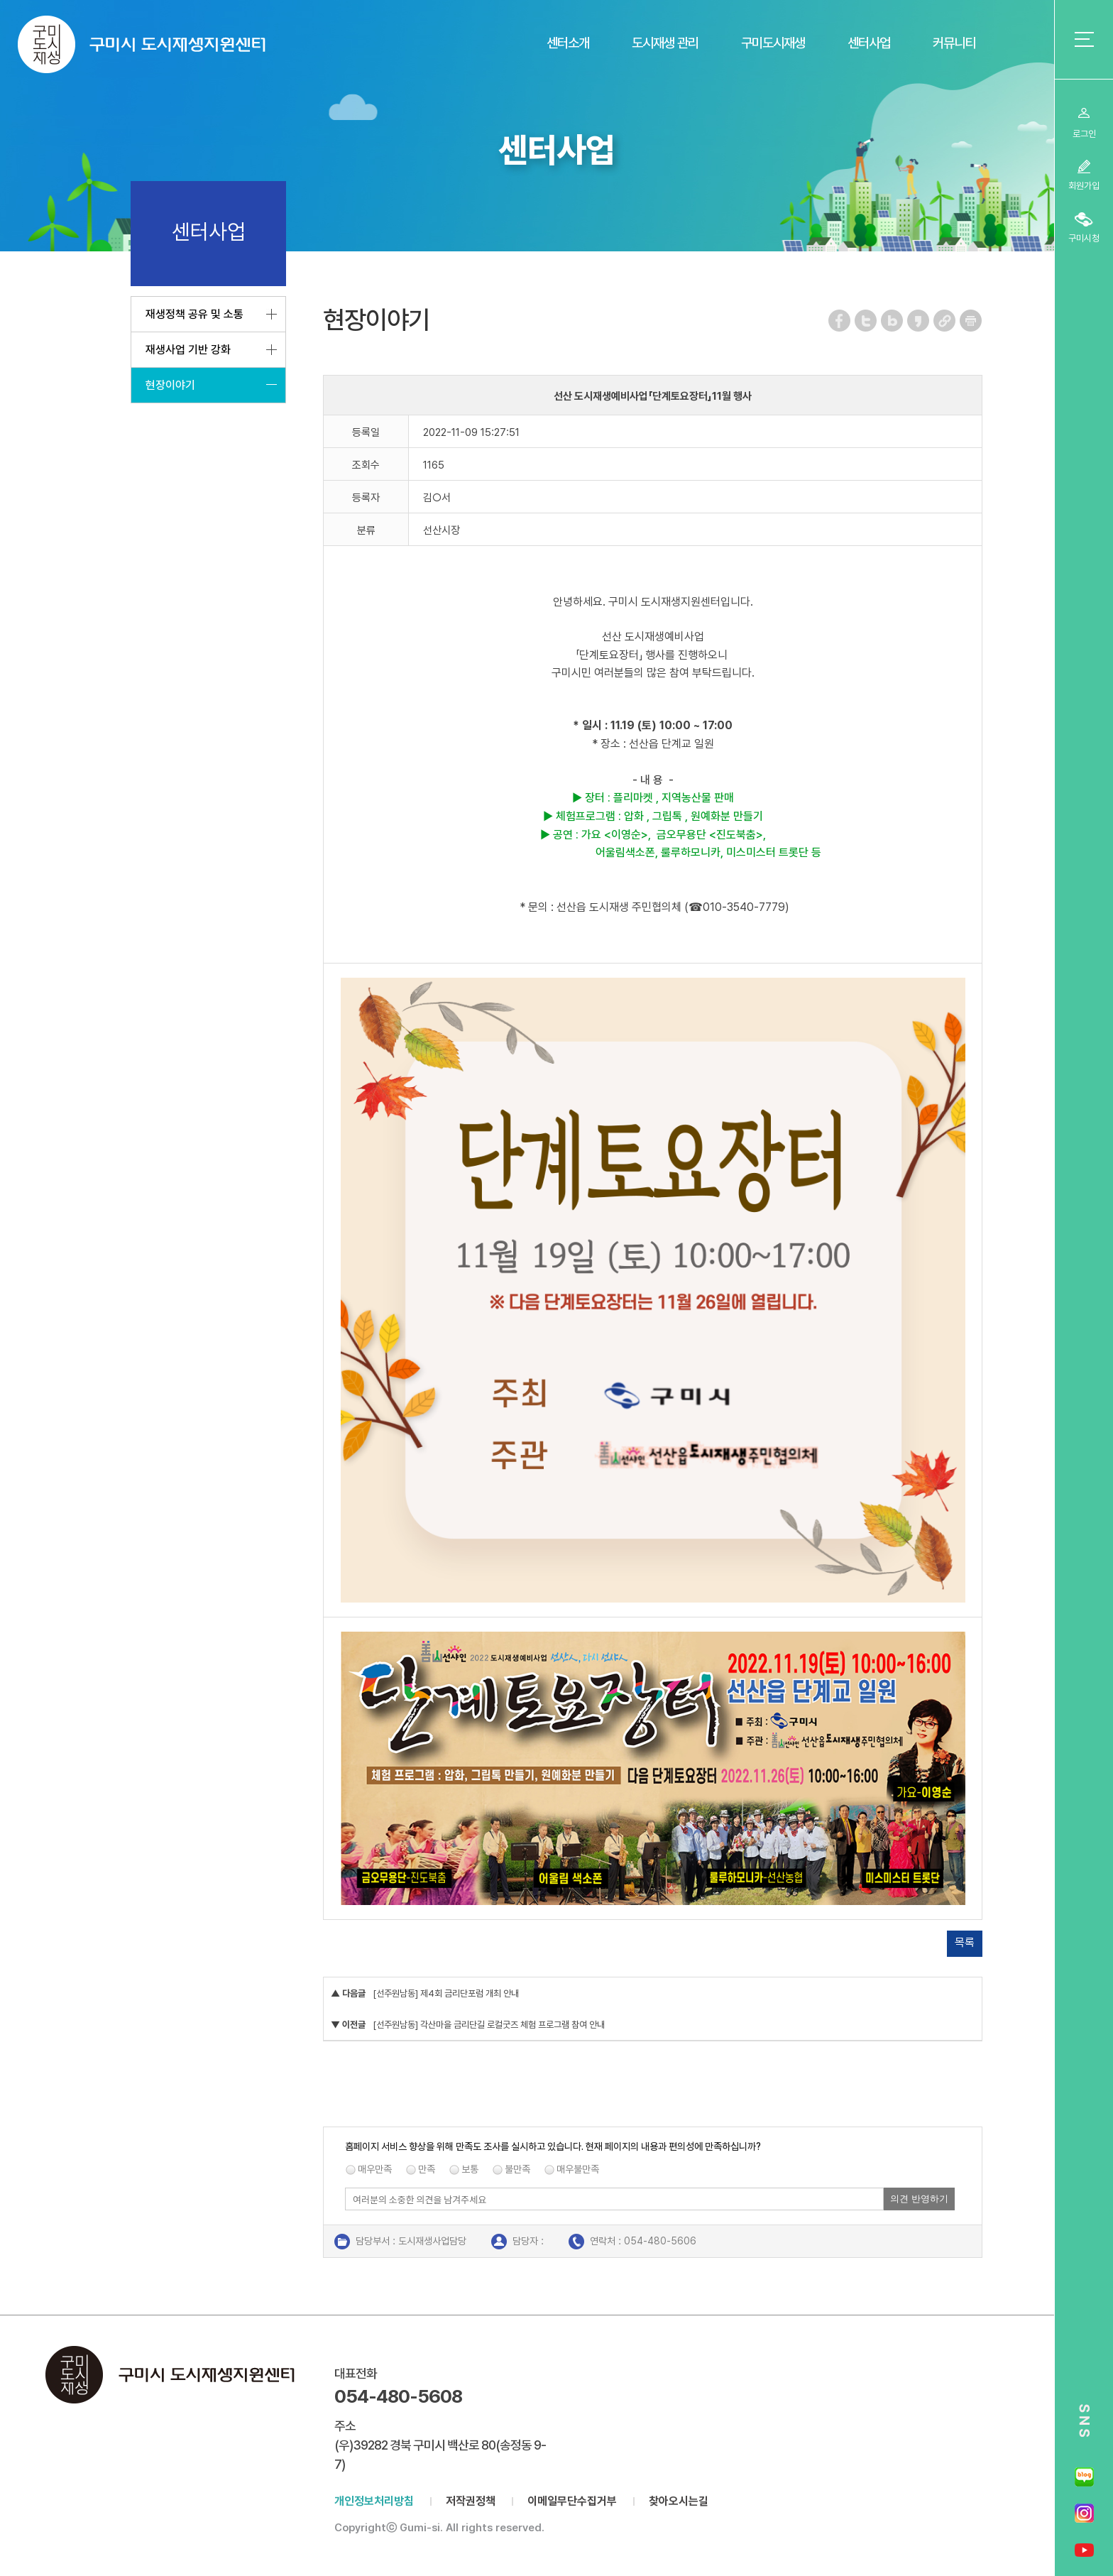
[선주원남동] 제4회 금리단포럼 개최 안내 (446, 1993)
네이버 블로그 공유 (892, 321)
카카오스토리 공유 (919, 321)
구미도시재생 (773, 43)
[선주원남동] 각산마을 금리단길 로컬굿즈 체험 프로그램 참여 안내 (489, 2024)
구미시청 (1084, 238)
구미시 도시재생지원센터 (141, 44)
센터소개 (568, 43)
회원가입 (1084, 185)
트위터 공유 (866, 321)
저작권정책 (470, 2501)
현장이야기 (170, 385)
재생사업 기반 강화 (188, 349)
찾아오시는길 (678, 2501)
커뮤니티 (954, 43)
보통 (469, 2169)
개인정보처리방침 (374, 2501)
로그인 (1084, 134)
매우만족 (375, 2169)
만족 (426, 2169)
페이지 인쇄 (971, 321)
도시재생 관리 (665, 43)
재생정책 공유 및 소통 (194, 314)
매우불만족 (577, 2169)
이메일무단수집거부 (572, 2501)
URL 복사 (945, 321)
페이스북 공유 (840, 321)
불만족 (517, 2169)
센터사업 (869, 43)
